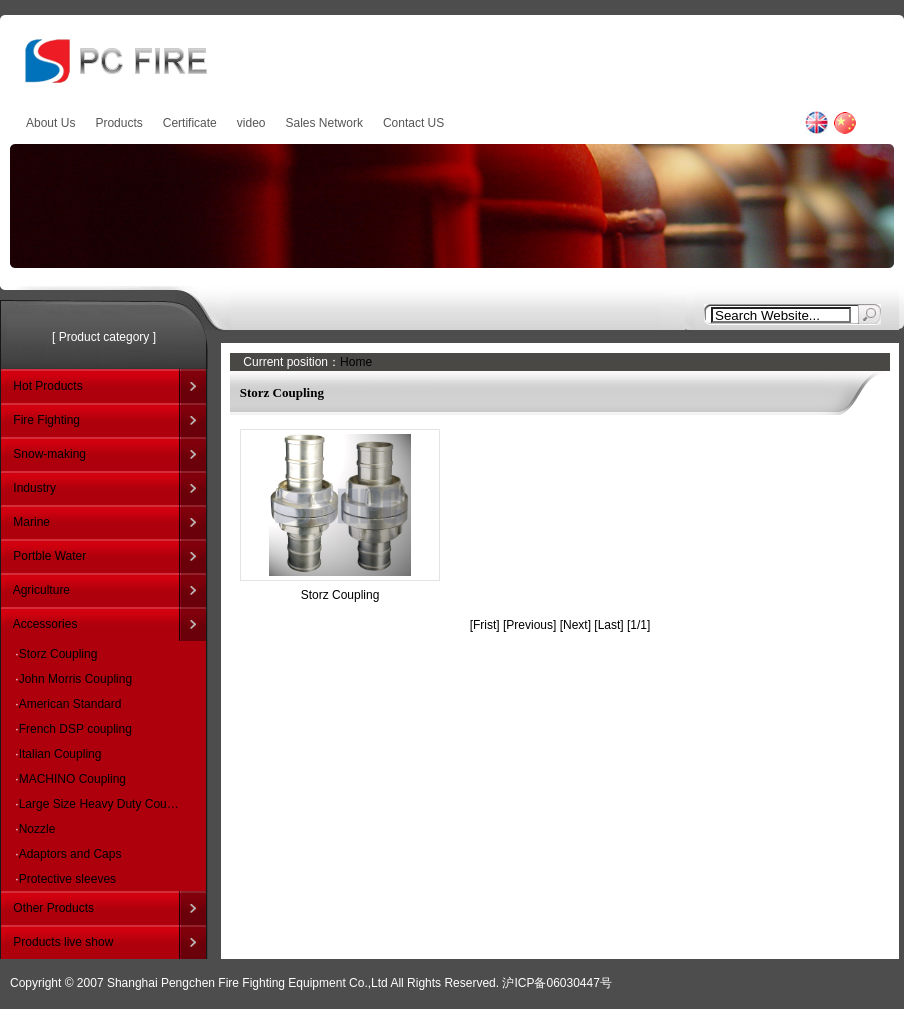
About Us (50, 123)
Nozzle (37, 829)
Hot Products (47, 386)
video (251, 123)
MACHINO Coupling (72, 779)
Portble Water (49, 556)
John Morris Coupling (75, 679)
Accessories (45, 624)
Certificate (190, 123)
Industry (34, 488)
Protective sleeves (67, 879)
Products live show (63, 942)
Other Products (53, 908)
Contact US (413, 123)
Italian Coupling (60, 754)
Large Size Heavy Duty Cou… (99, 804)
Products (118, 123)
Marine (31, 522)
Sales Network (324, 123)
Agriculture (41, 590)
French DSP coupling (75, 729)
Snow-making (49, 454)
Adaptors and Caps (70, 854)
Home (356, 362)
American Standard (70, 704)
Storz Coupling (58, 654)
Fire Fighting (46, 420)
